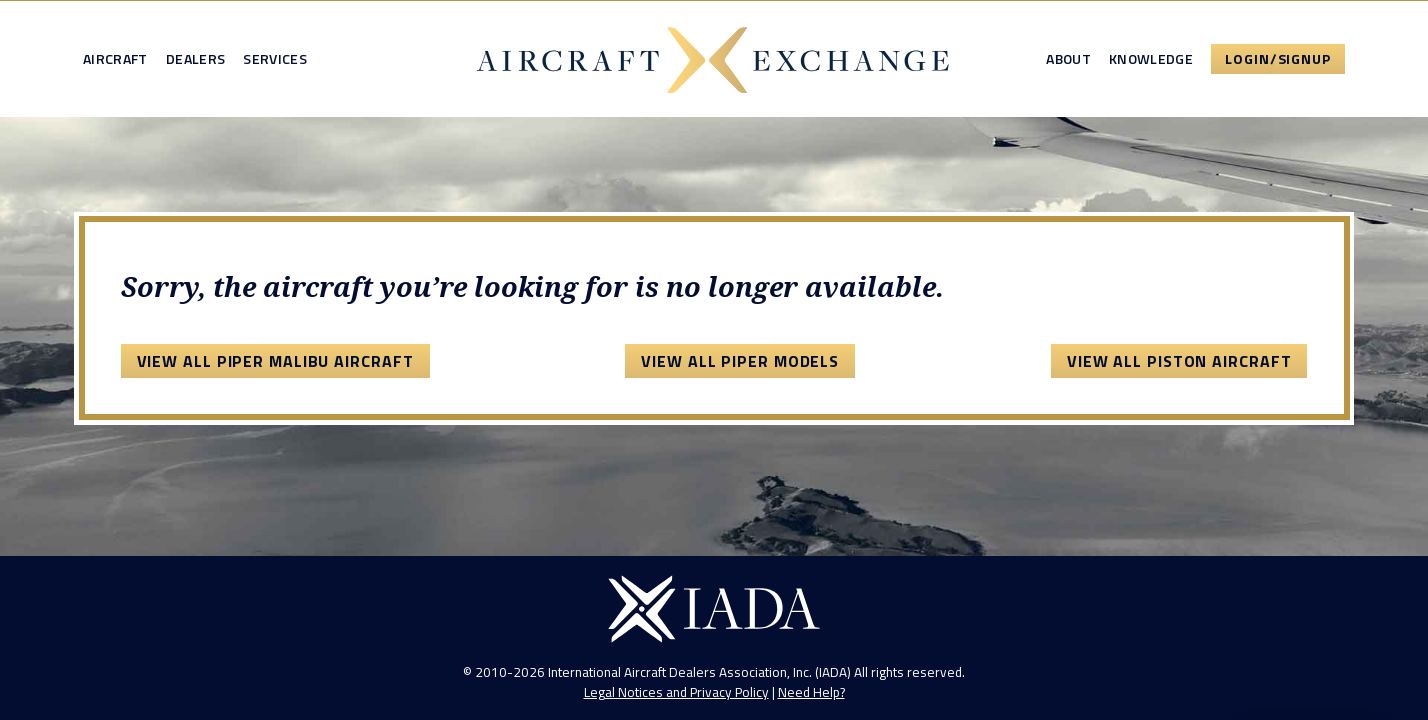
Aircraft (115, 59)
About (1068, 59)
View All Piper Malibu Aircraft (275, 361)
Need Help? (811, 692)
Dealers (195, 59)
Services (275, 59)
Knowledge (1151, 59)
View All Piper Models (740, 361)
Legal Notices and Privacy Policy (676, 692)
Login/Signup (1278, 58)
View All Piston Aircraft (1179, 361)
